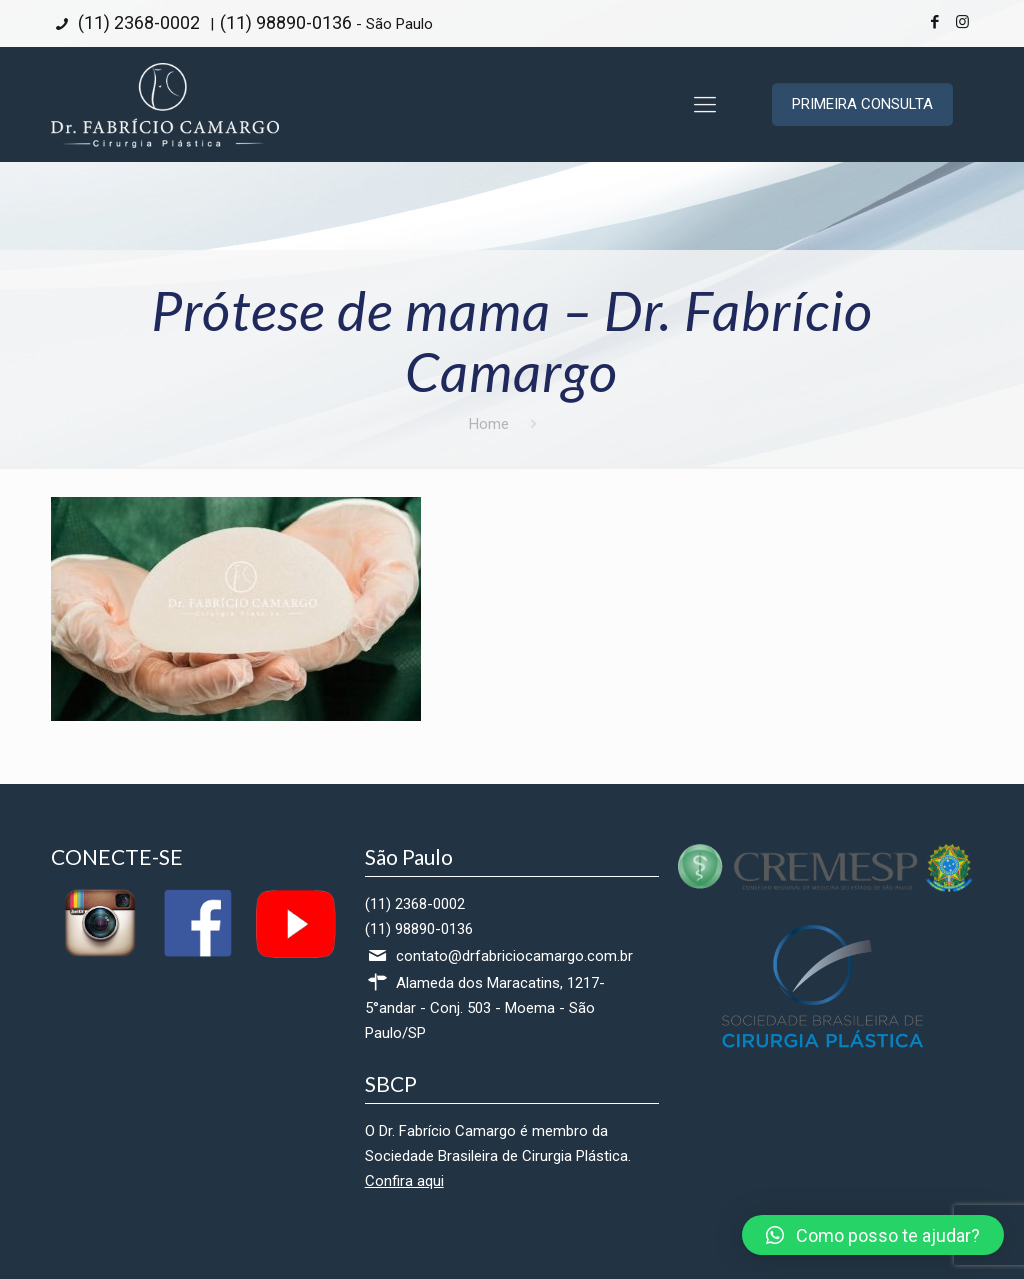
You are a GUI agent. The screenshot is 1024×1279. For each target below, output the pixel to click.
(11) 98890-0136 (286, 22)
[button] (873, 1235)
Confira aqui (404, 1181)
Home (489, 424)
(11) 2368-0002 (137, 22)
